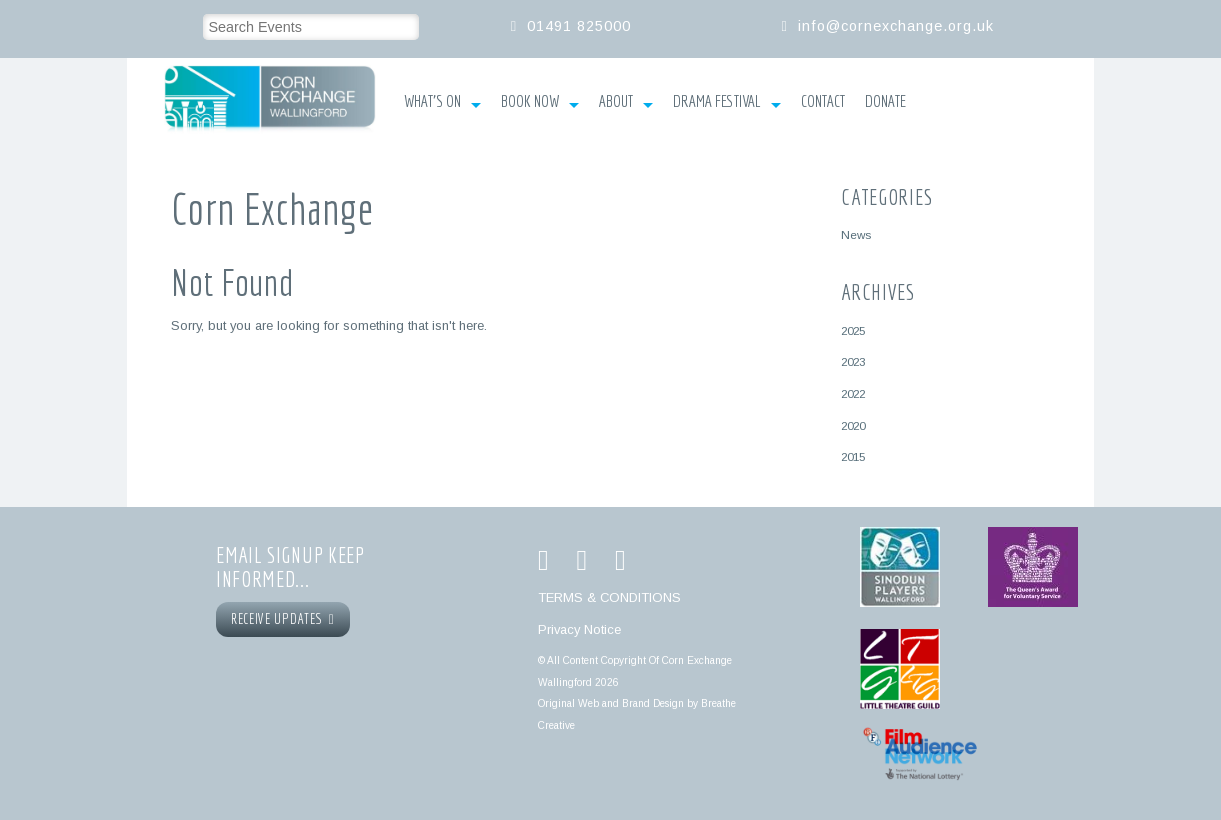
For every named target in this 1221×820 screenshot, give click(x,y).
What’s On (442, 102)
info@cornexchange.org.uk (896, 26)
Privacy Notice (579, 629)
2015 (853, 456)
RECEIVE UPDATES (283, 619)
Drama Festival (727, 102)
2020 (853, 425)
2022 (853, 393)
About (626, 102)
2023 (853, 361)
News (856, 234)
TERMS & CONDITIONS (609, 597)
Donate (885, 101)
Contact (823, 101)
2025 (853, 330)
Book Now (540, 102)
